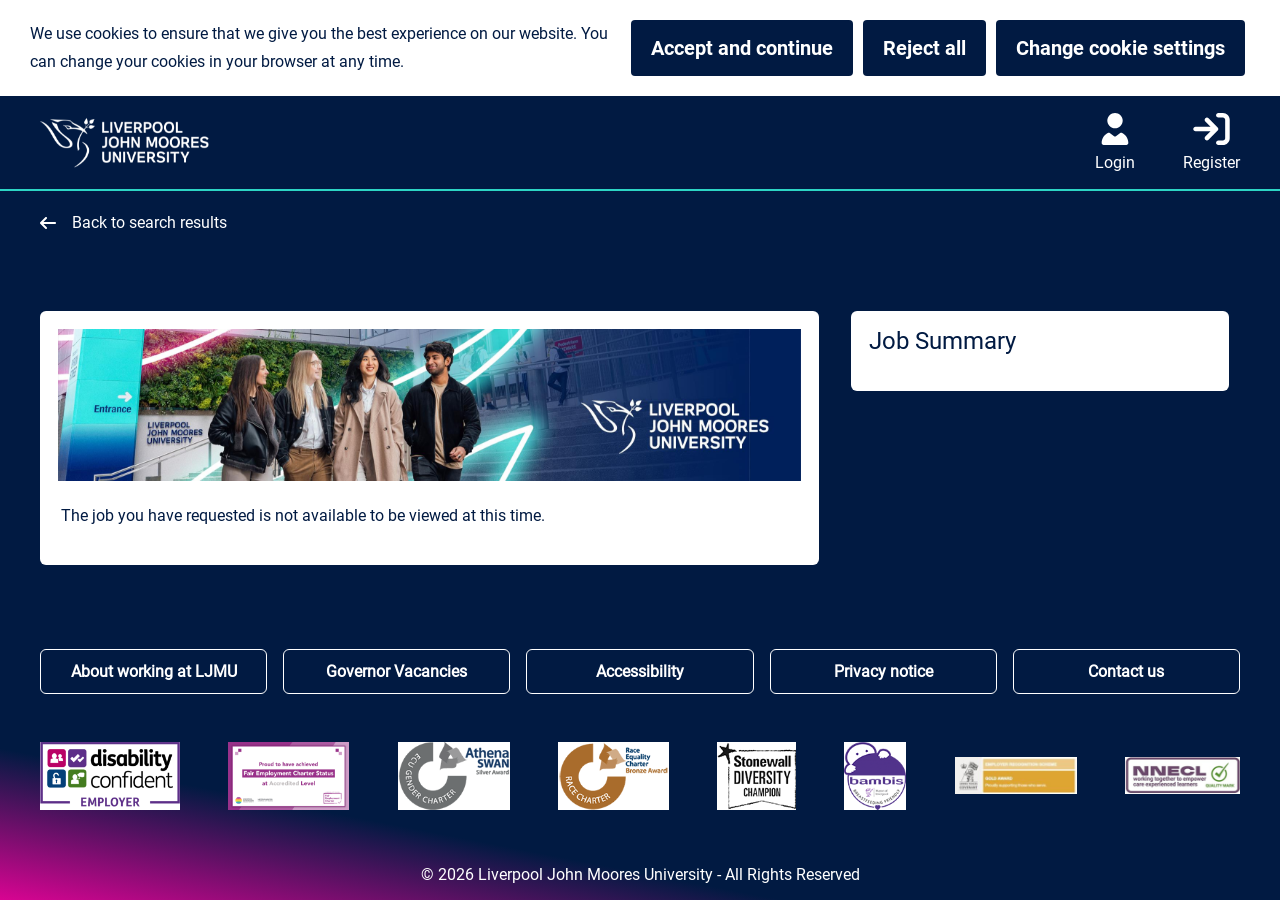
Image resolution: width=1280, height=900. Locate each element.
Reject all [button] (924, 48)
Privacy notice (883, 671)
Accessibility (640, 671)
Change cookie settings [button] (1130, 48)
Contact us (1126, 671)
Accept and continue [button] (742, 48)
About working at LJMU (154, 671)
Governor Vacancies (396, 671)
